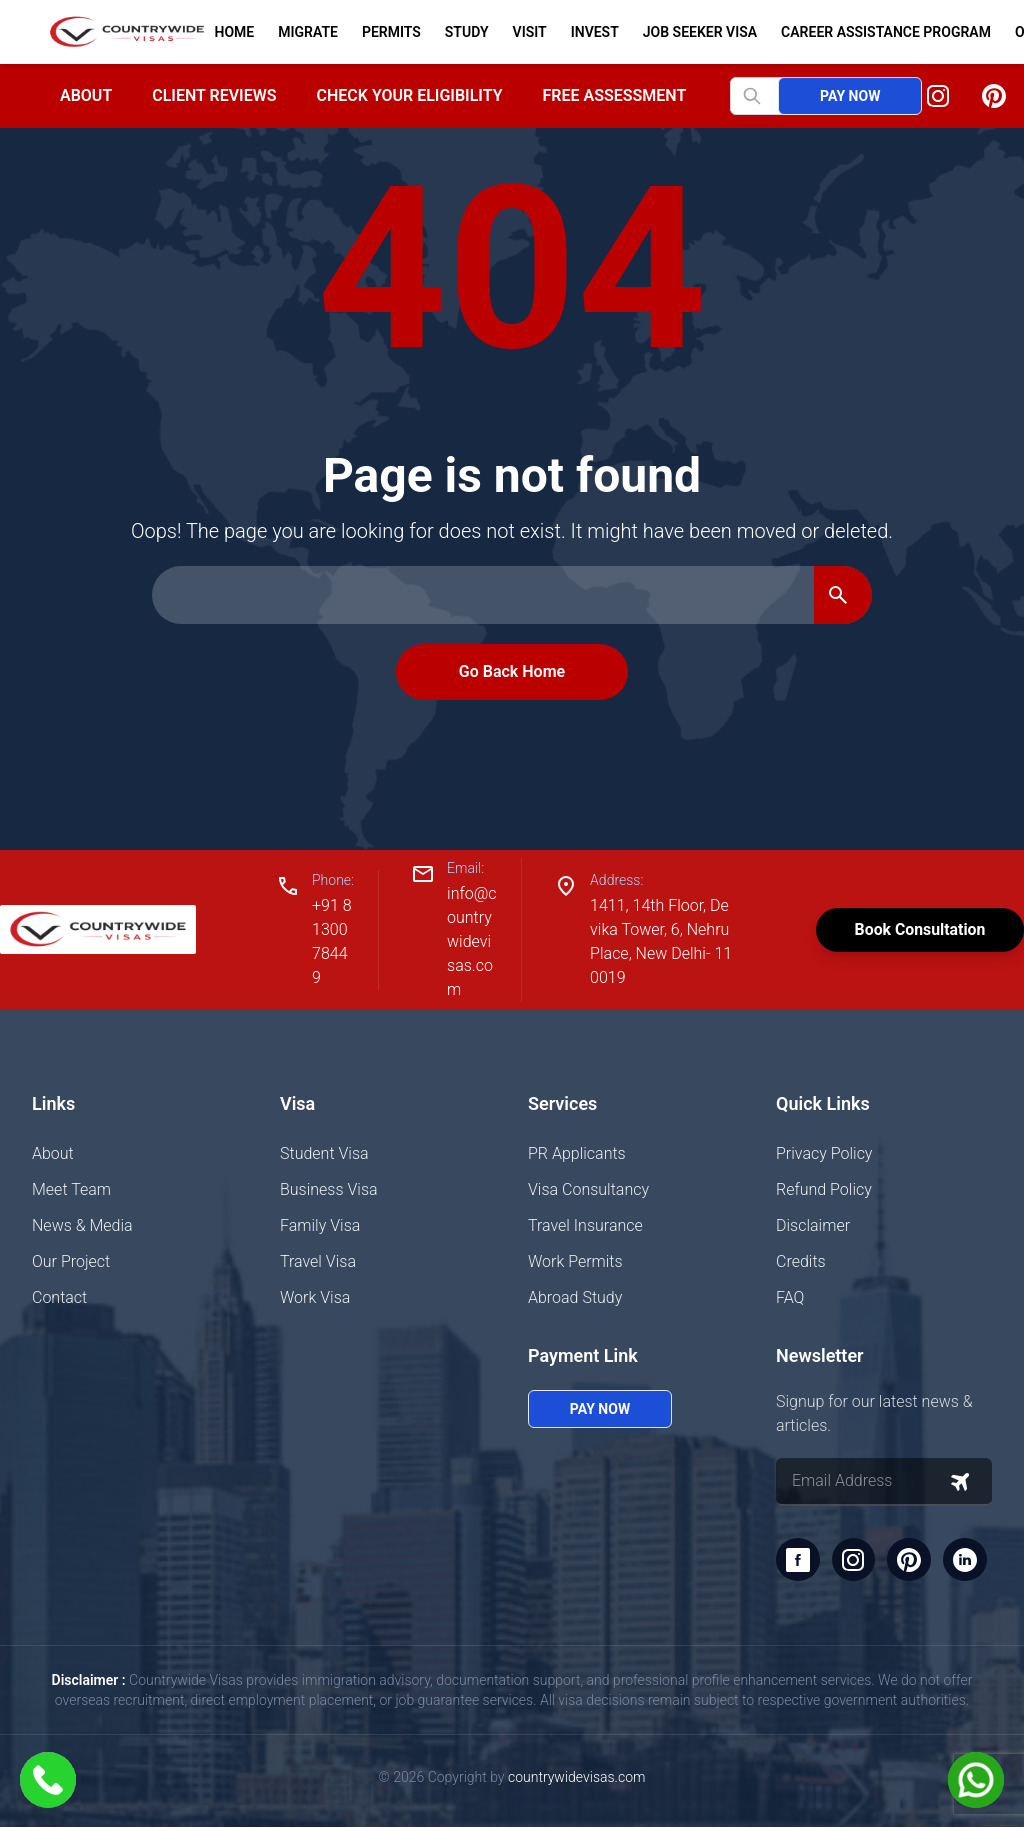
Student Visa (324, 1153)
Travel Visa (318, 1261)
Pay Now (850, 96)
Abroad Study (575, 1297)
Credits (801, 1261)
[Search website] (771, 96)
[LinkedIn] (966, 1560)
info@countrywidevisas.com (471, 941)
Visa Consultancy (588, 1189)
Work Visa (315, 1297)
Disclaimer (813, 1225)
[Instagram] (938, 96)
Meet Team (71, 1189)
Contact (59, 1297)
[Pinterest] (994, 96)
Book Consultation (918, 929)
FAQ (790, 1297)
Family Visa (320, 1225)
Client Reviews (214, 95)
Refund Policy (824, 1189)
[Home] (119, 32)
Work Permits (575, 1261)
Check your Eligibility (409, 95)
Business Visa (329, 1189)
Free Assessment (615, 95)
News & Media (82, 1225)
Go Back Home (512, 671)
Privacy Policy (824, 1153)
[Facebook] (798, 1560)
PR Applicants (577, 1153)
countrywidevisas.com (576, 1778)
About (86, 95)
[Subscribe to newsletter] (960, 1482)
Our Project (71, 1261)
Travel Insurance (585, 1225)
